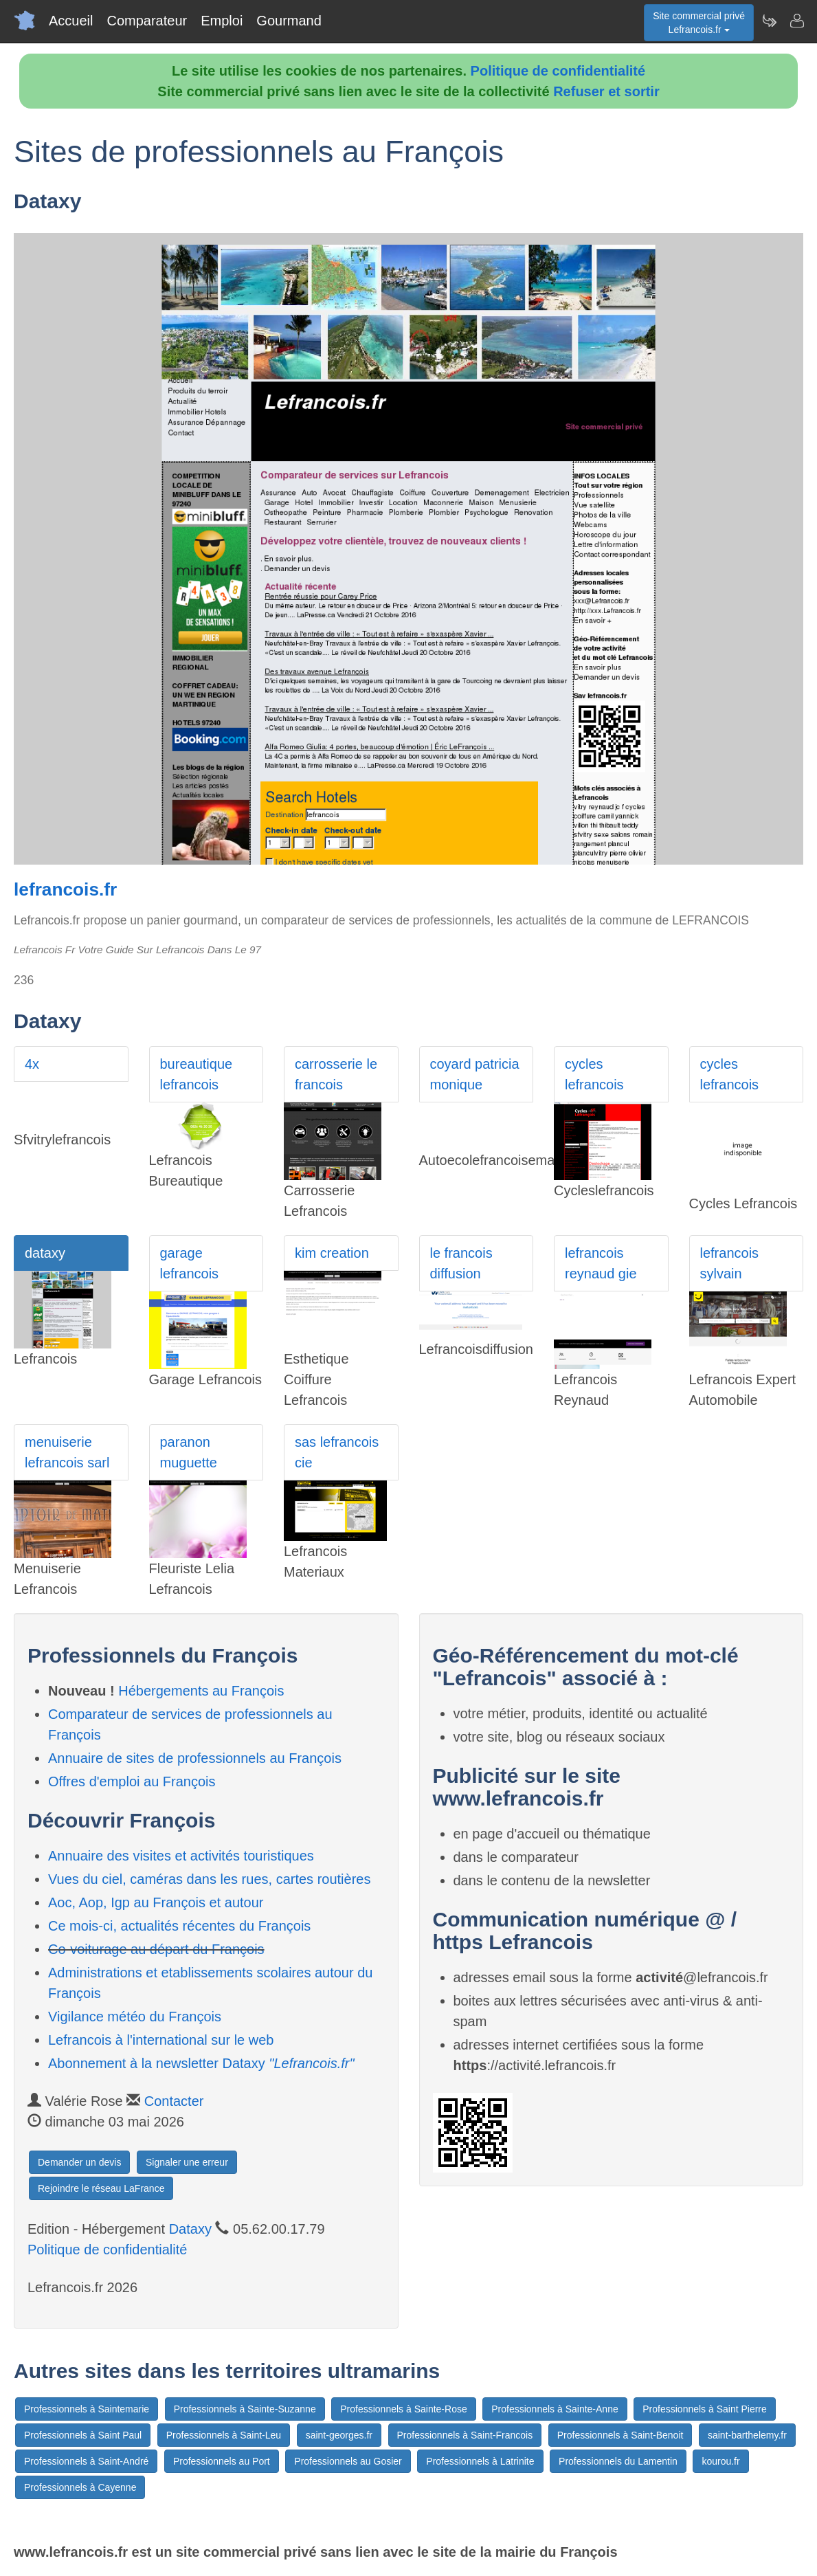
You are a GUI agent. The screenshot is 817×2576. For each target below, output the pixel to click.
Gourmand (289, 20)
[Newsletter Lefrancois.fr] (769, 20)
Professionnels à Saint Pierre (704, 2408)
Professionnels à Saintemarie (86, 2408)
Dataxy (190, 2228)
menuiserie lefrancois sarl (67, 1452)
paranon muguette (188, 1452)
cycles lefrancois (594, 1074)
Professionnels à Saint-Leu (223, 2435)
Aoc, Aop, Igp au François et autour (156, 1902)
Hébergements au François (201, 1690)
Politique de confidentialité (558, 70)
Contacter (174, 2101)
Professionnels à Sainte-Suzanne (245, 2408)
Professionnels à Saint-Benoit (620, 2435)
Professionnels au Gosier (347, 2461)
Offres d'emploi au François (132, 1781)
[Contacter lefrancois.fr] (796, 20)
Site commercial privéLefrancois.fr (699, 22)
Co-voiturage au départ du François (156, 1949)
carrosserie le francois (336, 1074)
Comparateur (147, 20)
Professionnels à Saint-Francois (465, 2435)
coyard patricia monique (474, 1074)
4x (32, 1064)
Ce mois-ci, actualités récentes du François (179, 1925)
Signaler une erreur (187, 2162)
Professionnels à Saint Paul (83, 2435)
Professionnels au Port (221, 2461)
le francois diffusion (461, 1263)
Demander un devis (79, 2162)
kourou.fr (720, 2461)
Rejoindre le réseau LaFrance (101, 2188)
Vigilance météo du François (134, 2016)
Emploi (222, 20)
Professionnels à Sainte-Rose (403, 2408)
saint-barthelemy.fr (747, 2435)
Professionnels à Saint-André (86, 2461)
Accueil (71, 20)
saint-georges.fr (339, 2435)
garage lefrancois (189, 1263)
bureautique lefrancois (196, 1074)
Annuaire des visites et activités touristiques (181, 1855)
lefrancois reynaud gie (601, 1263)
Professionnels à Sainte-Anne (554, 2408)
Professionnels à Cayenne (80, 2487)
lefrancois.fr (65, 889)
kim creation (332, 1253)
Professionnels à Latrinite (480, 2461)
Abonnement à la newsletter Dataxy (201, 2063)
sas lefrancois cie (337, 1452)
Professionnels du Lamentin (618, 2461)
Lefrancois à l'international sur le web (160, 2039)
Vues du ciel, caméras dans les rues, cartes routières (209, 1879)
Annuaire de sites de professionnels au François (195, 1758)
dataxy (45, 1253)
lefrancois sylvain (729, 1263)
